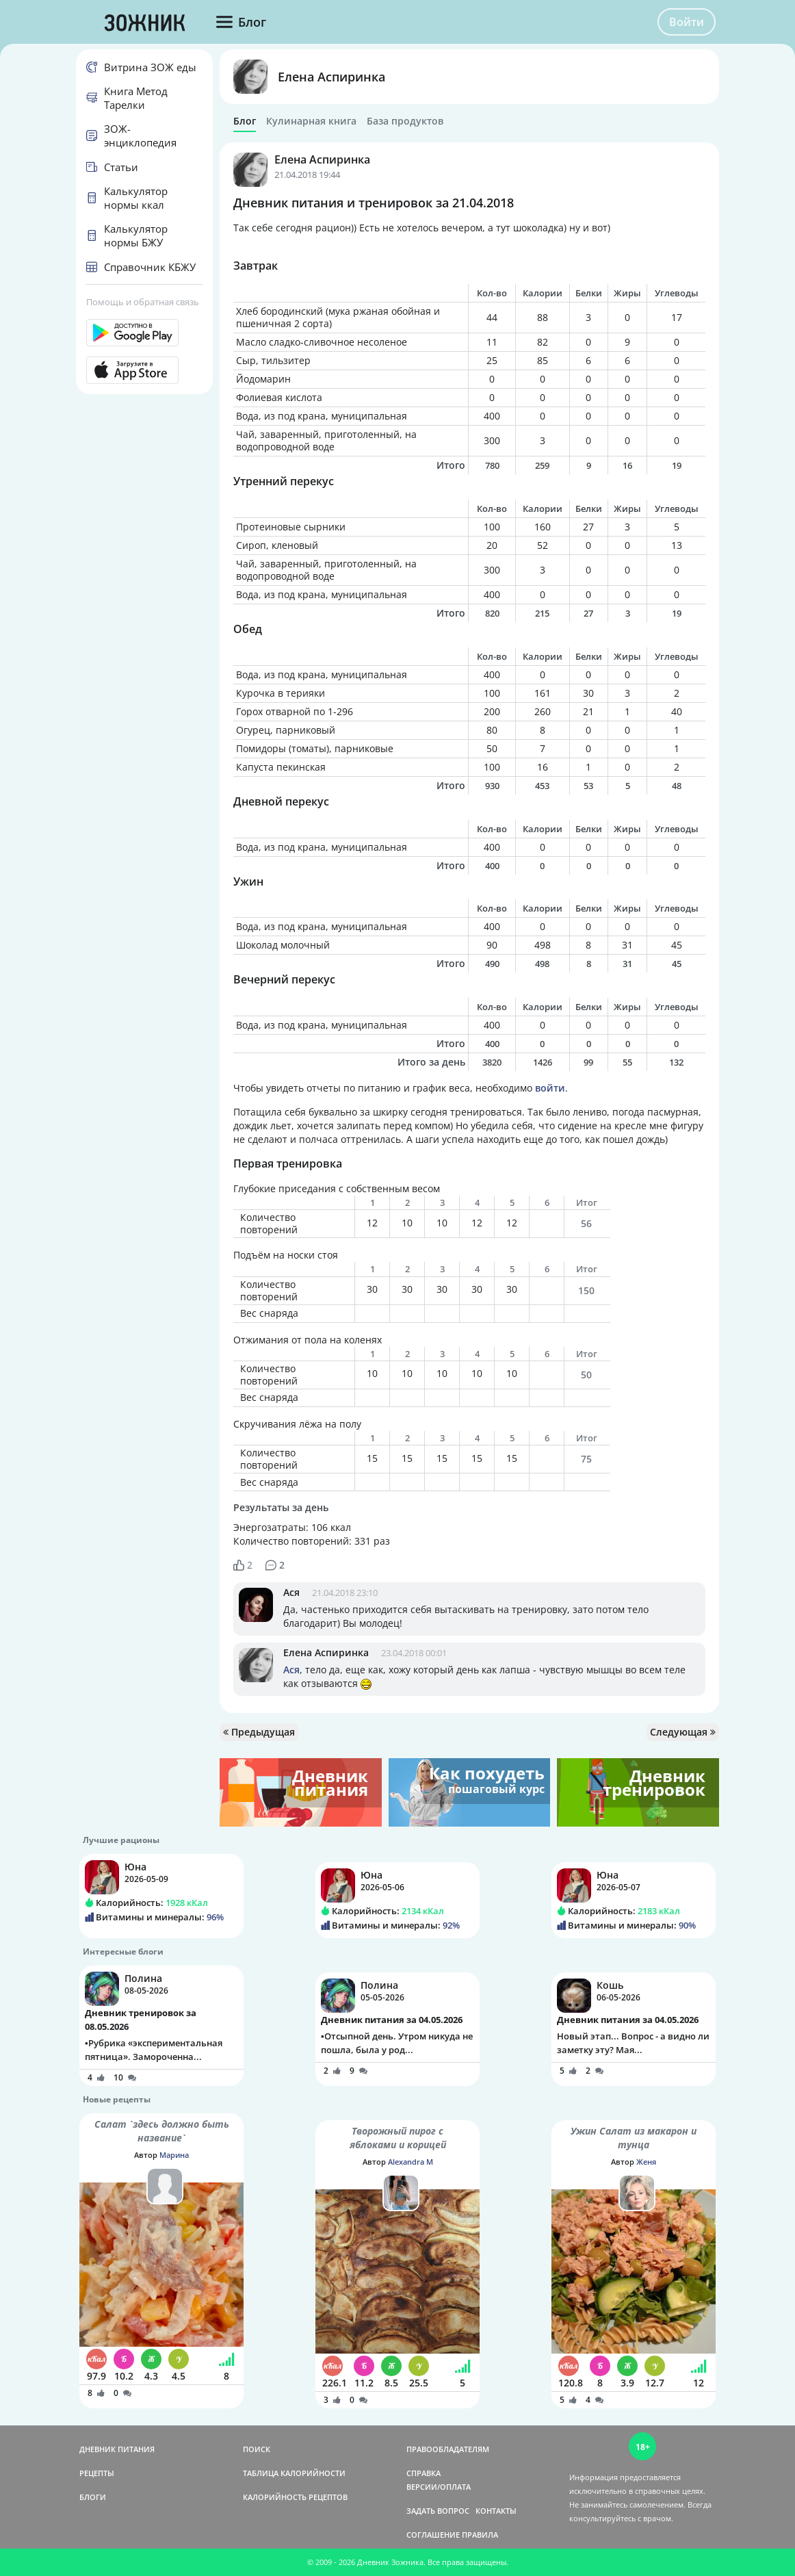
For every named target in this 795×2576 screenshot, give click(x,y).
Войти (686, 21)
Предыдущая (259, 1731)
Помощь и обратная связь (142, 302)
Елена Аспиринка (331, 76)
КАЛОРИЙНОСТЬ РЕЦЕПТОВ (295, 2497)
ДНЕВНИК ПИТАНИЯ (117, 2449)
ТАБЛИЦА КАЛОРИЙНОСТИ (294, 2473)
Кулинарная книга (311, 121)
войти (550, 1087)
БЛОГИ (92, 2497)
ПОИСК (256, 2449)
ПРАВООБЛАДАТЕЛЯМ (447, 2449)
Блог (244, 121)
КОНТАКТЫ (496, 2511)
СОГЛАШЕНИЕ (433, 2534)
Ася (291, 1592)
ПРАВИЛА (480, 2534)
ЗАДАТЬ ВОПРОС (437, 2511)
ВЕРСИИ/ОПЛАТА (438, 2487)
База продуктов (405, 121)
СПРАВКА (423, 2473)
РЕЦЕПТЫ (96, 2473)
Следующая (683, 1731)
